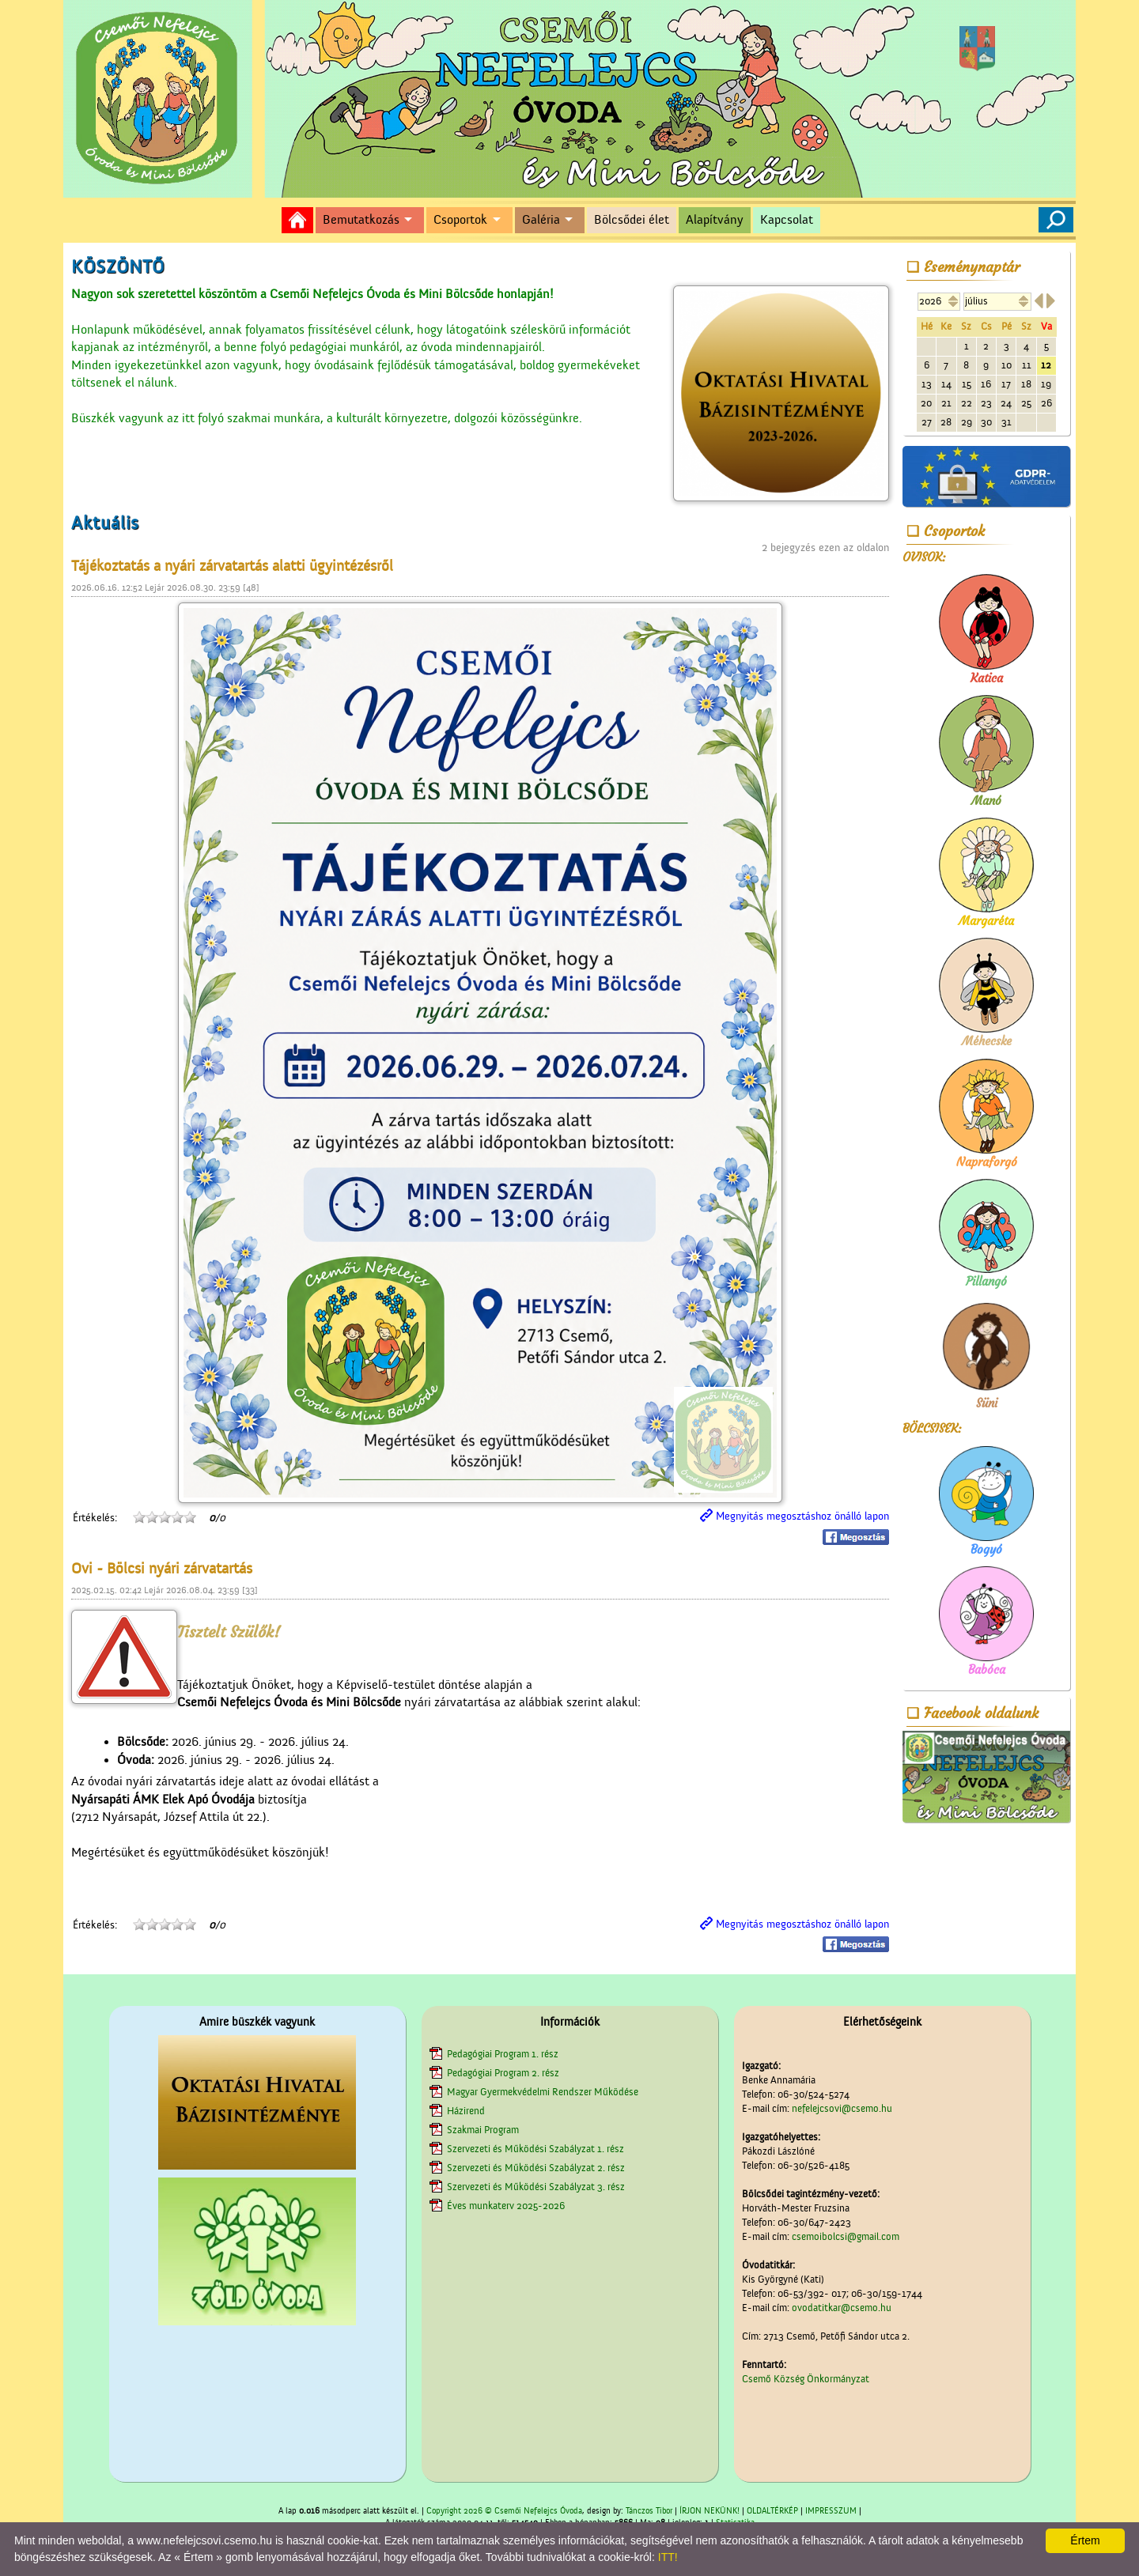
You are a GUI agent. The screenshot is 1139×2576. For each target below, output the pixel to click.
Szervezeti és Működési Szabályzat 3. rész (536, 2187)
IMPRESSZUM (831, 2511)
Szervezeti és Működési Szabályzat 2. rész (536, 2168)
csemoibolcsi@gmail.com (845, 2236)
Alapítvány (715, 220)
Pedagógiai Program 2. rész (503, 2073)
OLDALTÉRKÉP (772, 2511)
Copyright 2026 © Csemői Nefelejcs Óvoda (504, 2511)
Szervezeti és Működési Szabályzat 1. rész (535, 2149)
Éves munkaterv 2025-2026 (506, 2206)
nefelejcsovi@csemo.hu (842, 2108)
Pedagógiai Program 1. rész (502, 2054)
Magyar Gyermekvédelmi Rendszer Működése (542, 2092)
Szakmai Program (483, 2130)
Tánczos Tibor (649, 2511)
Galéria (541, 220)
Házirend (466, 2111)
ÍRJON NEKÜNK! (709, 2511)
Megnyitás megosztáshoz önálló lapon (802, 1516)
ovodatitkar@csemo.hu (841, 2307)
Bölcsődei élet (631, 220)
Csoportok (460, 220)
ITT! (668, 2557)
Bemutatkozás (361, 220)
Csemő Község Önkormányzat (805, 2379)
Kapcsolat (786, 220)
